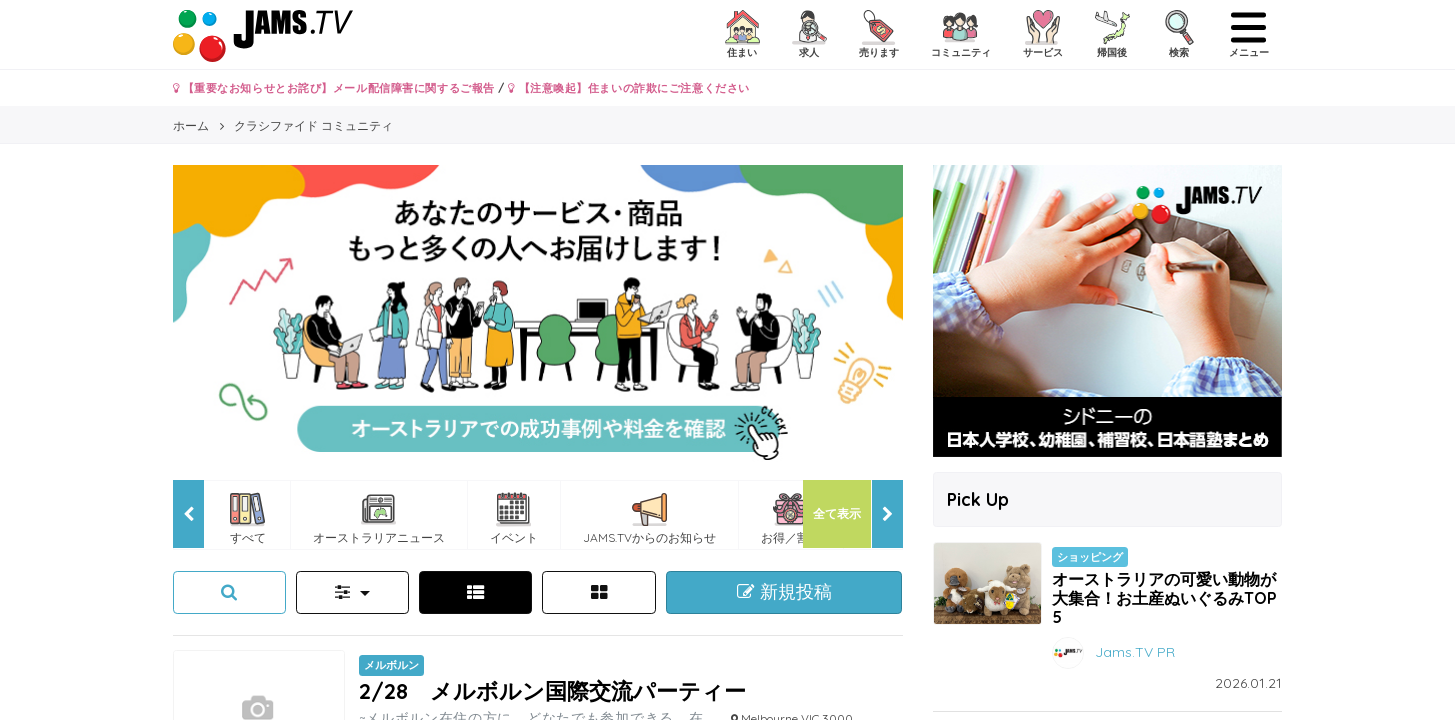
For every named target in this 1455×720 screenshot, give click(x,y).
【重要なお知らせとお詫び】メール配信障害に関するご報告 (334, 88)
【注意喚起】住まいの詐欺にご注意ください (628, 88)
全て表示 (837, 513)
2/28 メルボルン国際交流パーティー (552, 690)
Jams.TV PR (1135, 652)
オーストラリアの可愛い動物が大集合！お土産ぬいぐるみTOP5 (1164, 598)
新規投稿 (784, 592)
